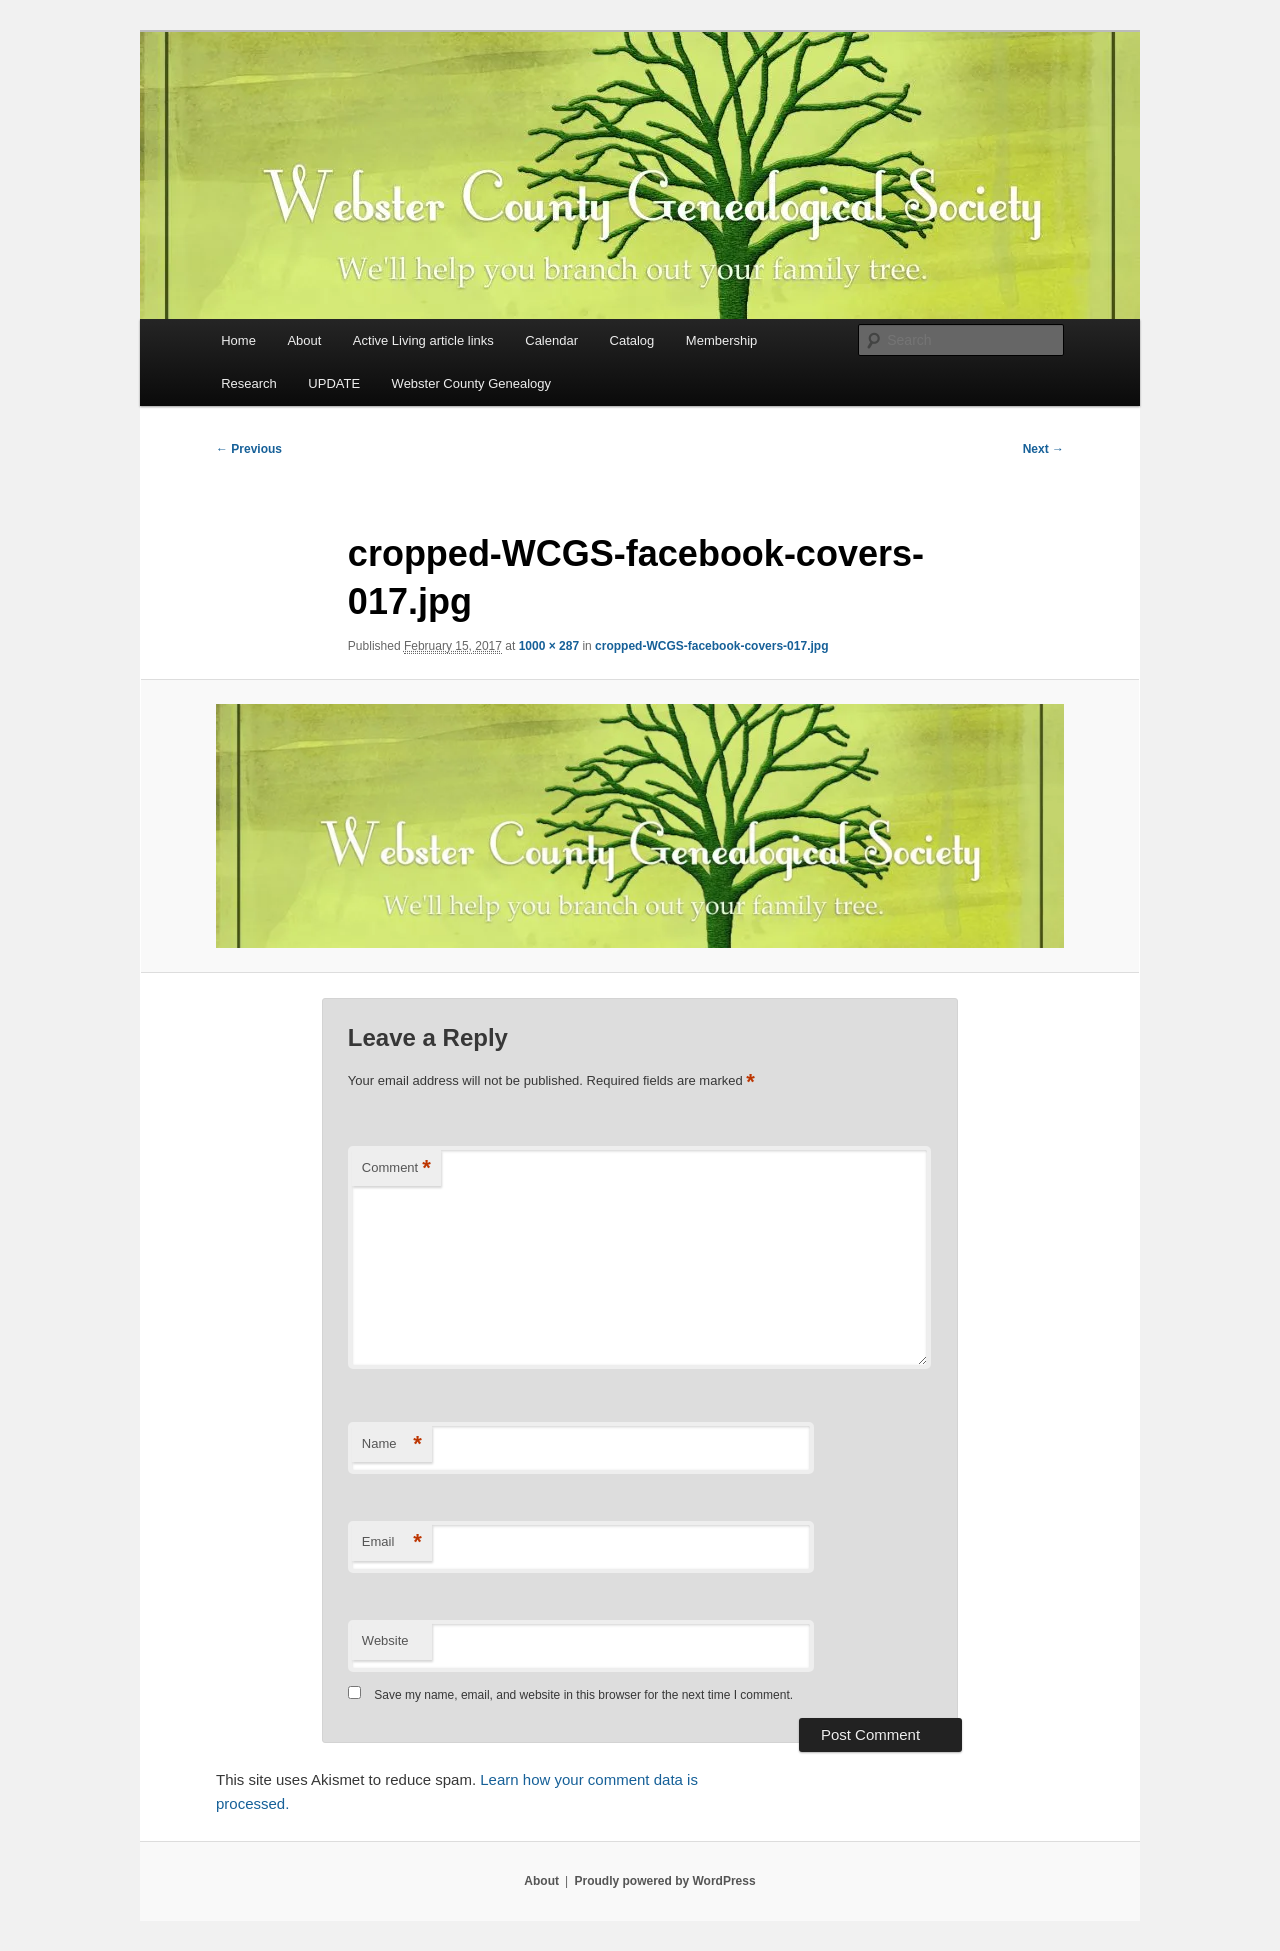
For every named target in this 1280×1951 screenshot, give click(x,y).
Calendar (551, 340)
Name (392, 1444)
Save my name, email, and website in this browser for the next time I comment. (583, 1695)
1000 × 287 (549, 646)
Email (392, 1542)
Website (385, 1640)
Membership (722, 340)
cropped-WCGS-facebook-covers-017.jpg (711, 646)
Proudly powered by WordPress (664, 1881)
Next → (1043, 449)
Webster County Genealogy (471, 383)
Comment (396, 1168)
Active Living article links (423, 340)
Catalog (632, 340)
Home (238, 340)
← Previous (249, 449)
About (304, 340)
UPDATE (334, 383)
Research (249, 383)
